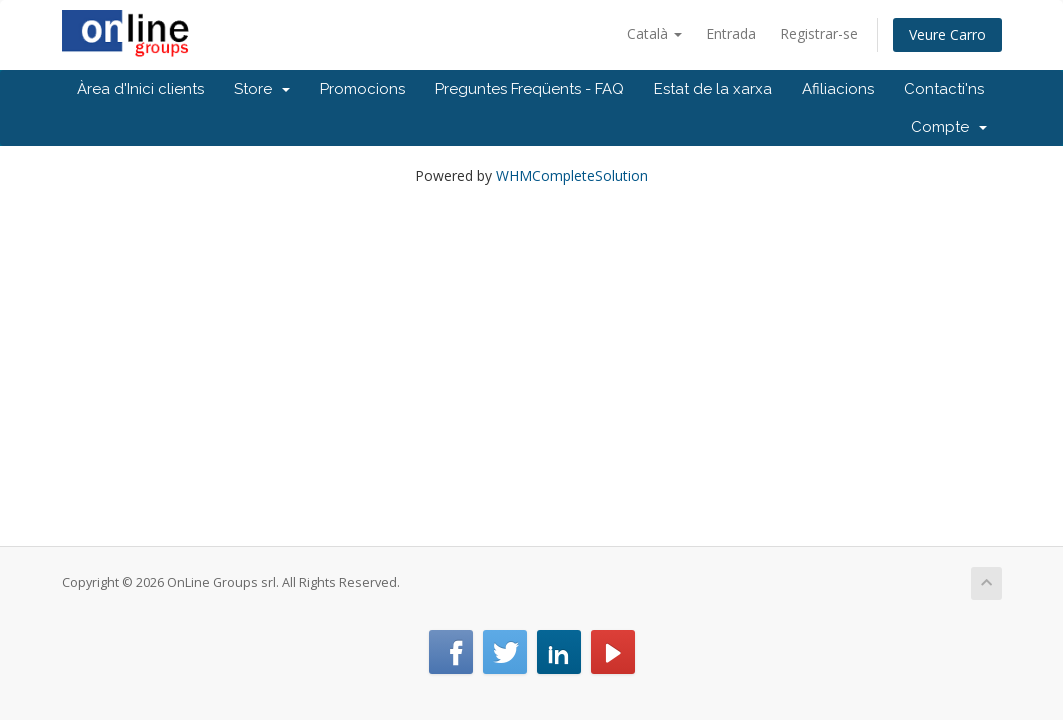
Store (262, 89)
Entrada (731, 33)
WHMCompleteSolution (572, 175)
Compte (949, 127)
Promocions (362, 89)
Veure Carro (947, 34)
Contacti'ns (944, 89)
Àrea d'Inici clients (140, 89)
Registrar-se (819, 33)
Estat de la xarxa (713, 89)
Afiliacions (838, 89)
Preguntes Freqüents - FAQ (529, 89)
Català (654, 33)
